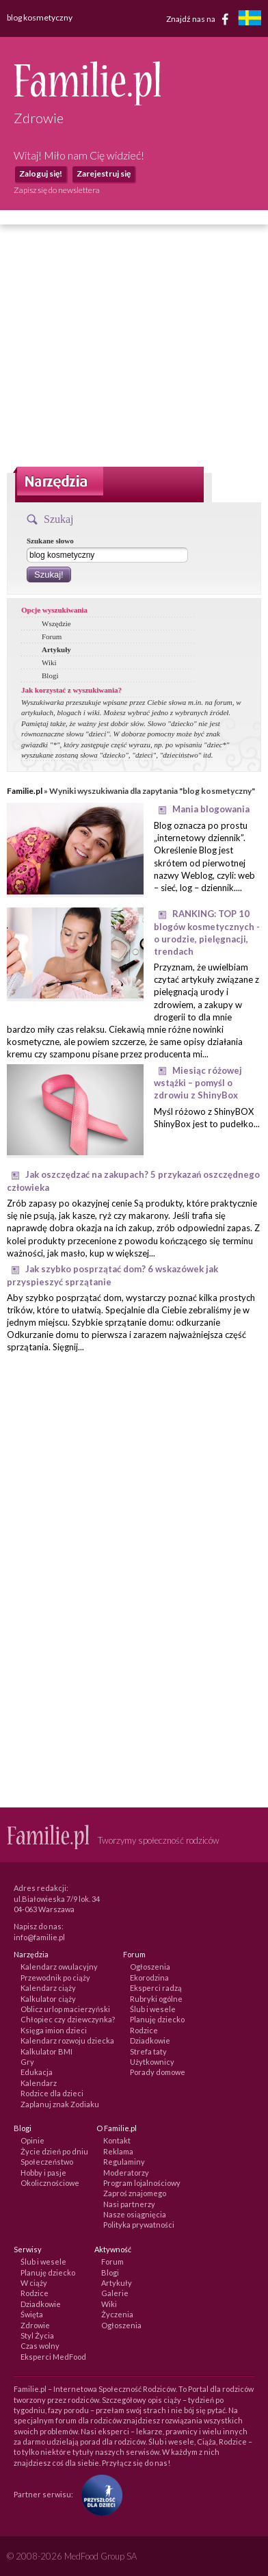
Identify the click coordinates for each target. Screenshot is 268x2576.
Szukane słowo (50, 541)
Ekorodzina (149, 1977)
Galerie (115, 2293)
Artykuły (56, 649)
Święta (32, 2314)
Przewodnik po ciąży (55, 1977)
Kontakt (117, 2140)
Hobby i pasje (43, 2172)
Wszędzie (56, 623)
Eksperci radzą (156, 1987)
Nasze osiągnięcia (134, 2214)
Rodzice (144, 2030)
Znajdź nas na (200, 19)
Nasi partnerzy (129, 2204)
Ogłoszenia (150, 1966)
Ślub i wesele (153, 2009)
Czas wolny (40, 2345)
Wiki (49, 662)
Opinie (32, 2140)
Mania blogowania (211, 808)
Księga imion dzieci (54, 2030)
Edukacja (37, 2072)
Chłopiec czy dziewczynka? (68, 2019)
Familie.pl (24, 791)
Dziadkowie (150, 2040)
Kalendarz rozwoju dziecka (67, 2040)
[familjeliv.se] (249, 19)
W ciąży (34, 2282)
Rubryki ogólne (156, 1998)
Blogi (50, 675)
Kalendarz (39, 2082)
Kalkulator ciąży (48, 1998)
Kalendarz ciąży (48, 1987)
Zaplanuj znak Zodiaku (60, 2104)
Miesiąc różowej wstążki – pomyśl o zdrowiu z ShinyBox (198, 1083)
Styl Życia (37, 2335)
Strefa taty (148, 2051)
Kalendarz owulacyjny (59, 1966)
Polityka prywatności (138, 2224)
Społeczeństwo (47, 2161)
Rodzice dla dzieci (52, 2093)
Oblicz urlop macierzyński (65, 2009)
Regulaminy (124, 2161)
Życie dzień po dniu (54, 2151)
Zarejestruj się (104, 173)
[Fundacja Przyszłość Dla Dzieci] (98, 2494)
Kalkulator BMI (46, 2051)
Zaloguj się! (40, 173)
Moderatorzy (126, 2172)
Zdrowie (35, 2325)
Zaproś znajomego (134, 2193)
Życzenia (117, 2314)
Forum (52, 636)
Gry (27, 2061)
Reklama (118, 2151)
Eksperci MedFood (53, 2356)
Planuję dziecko (157, 2019)
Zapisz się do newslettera (57, 190)
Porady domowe (157, 2072)
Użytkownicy (152, 2061)
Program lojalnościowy (141, 2182)
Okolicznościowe (50, 2182)
